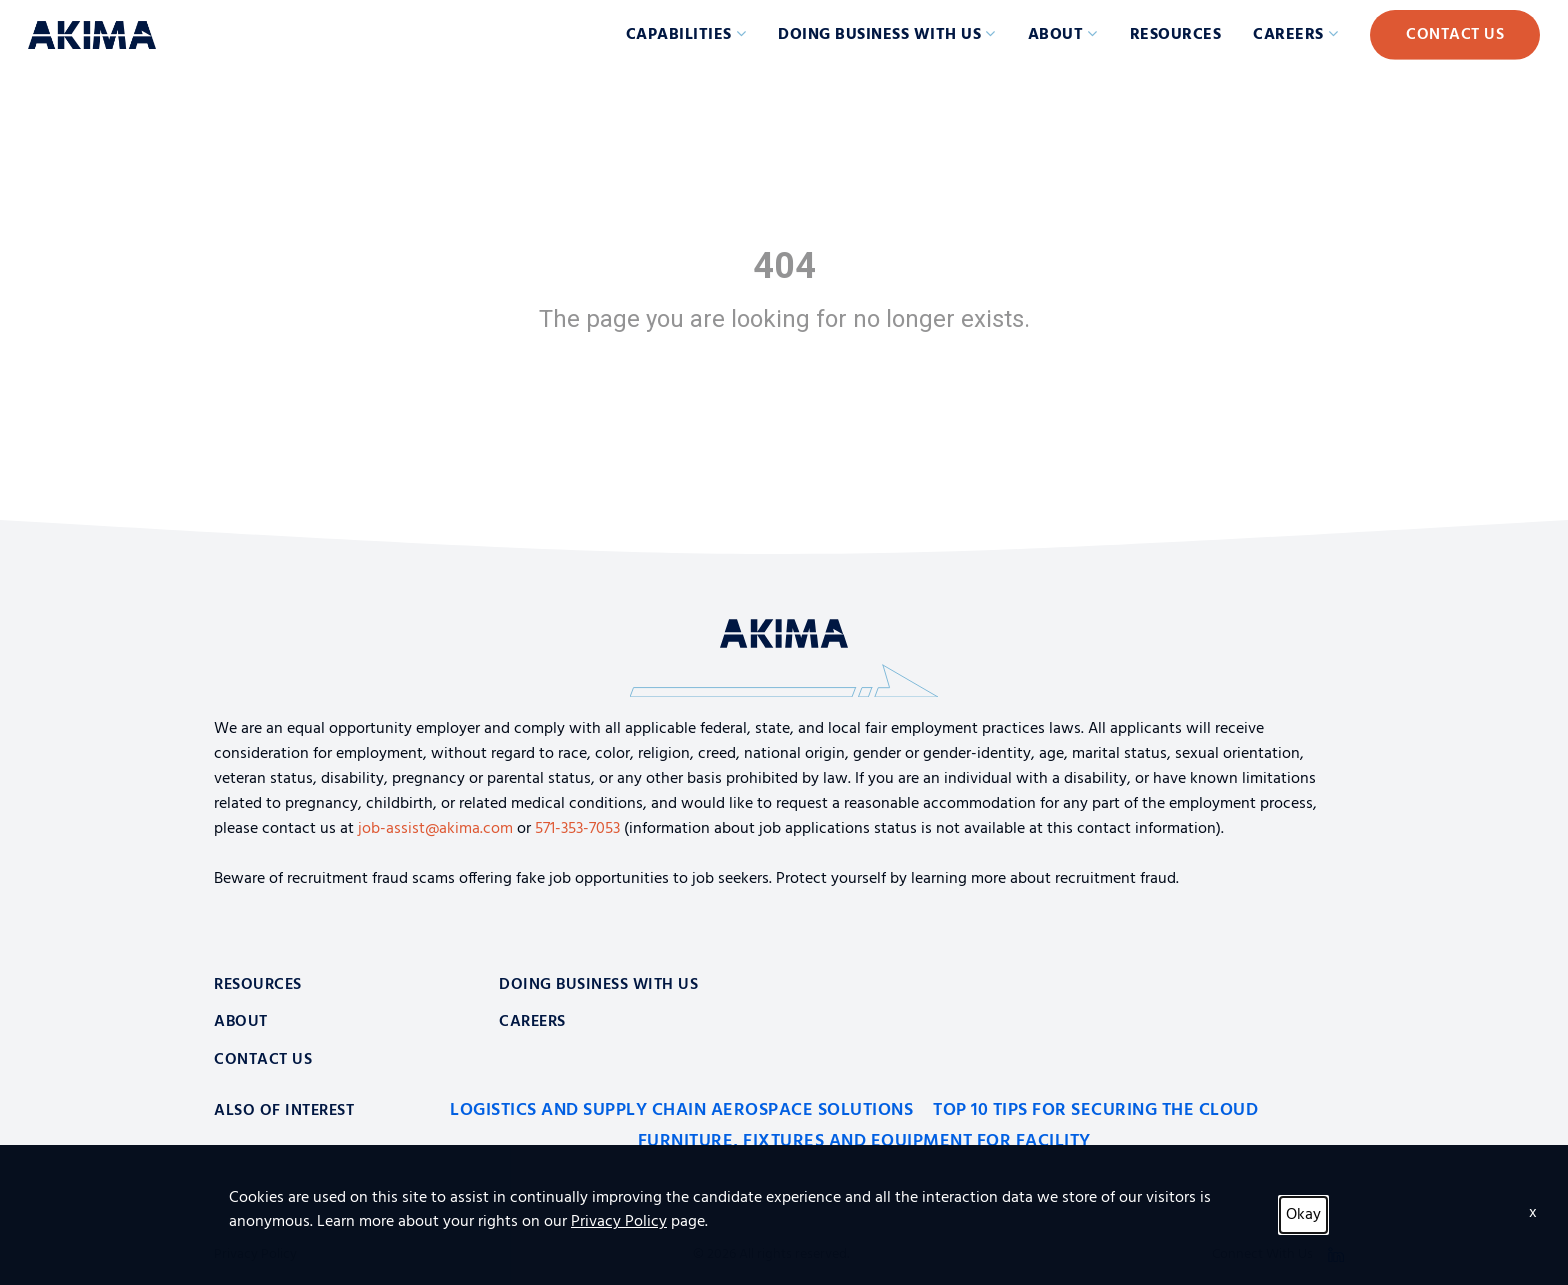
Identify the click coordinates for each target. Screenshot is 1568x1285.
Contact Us (1455, 35)
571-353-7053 (577, 829)
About (1056, 35)
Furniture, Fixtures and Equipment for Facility (864, 1141)
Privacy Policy (619, 1222)
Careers (1288, 35)
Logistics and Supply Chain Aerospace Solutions (681, 1110)
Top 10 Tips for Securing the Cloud (1095, 1110)
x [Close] (1533, 1213)
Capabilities (679, 35)
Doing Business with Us (879, 35)
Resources (1176, 35)
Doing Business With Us (598, 985)
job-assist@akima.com (435, 829)
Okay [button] (1303, 1215)
